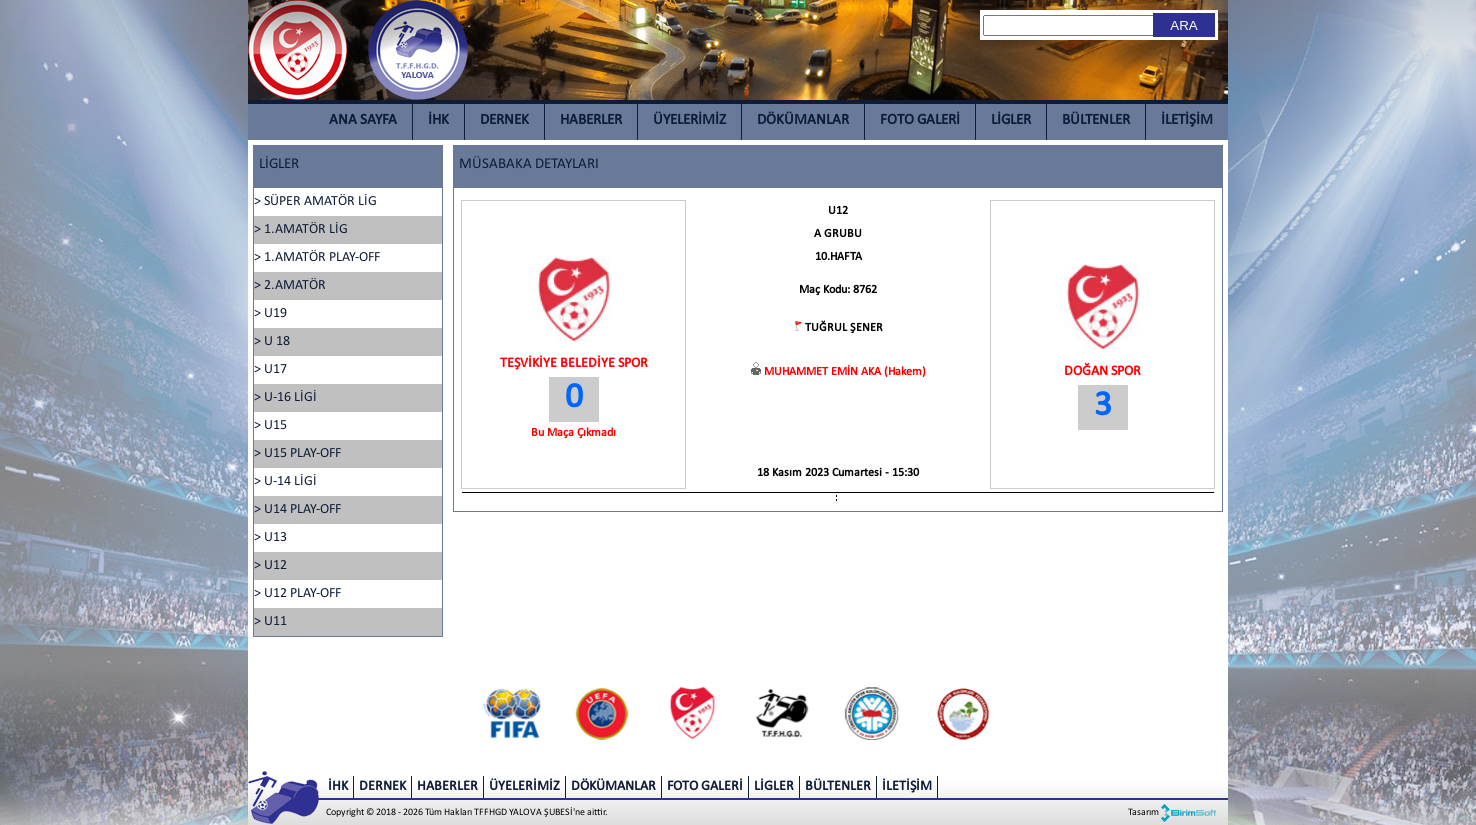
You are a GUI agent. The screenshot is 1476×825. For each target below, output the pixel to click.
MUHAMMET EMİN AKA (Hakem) (845, 372)
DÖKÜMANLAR (803, 120)
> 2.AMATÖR (290, 285)
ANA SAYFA (363, 120)
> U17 (270, 369)
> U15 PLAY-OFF (297, 453)
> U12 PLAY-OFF (297, 593)
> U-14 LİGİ (285, 481)
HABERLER (591, 120)
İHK (438, 120)
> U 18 (272, 341)
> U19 (270, 313)
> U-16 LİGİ (285, 397)
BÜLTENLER (1096, 120)
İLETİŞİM (1187, 120)
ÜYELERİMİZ (689, 120)
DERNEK (504, 120)
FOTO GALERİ (920, 120)
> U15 (270, 425)
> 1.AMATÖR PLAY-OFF (317, 257)
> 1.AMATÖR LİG (301, 229)
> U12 (270, 565)
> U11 (270, 621)
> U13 (270, 537)
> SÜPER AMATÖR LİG (315, 201)
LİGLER (1011, 120)
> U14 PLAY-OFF (297, 509)
